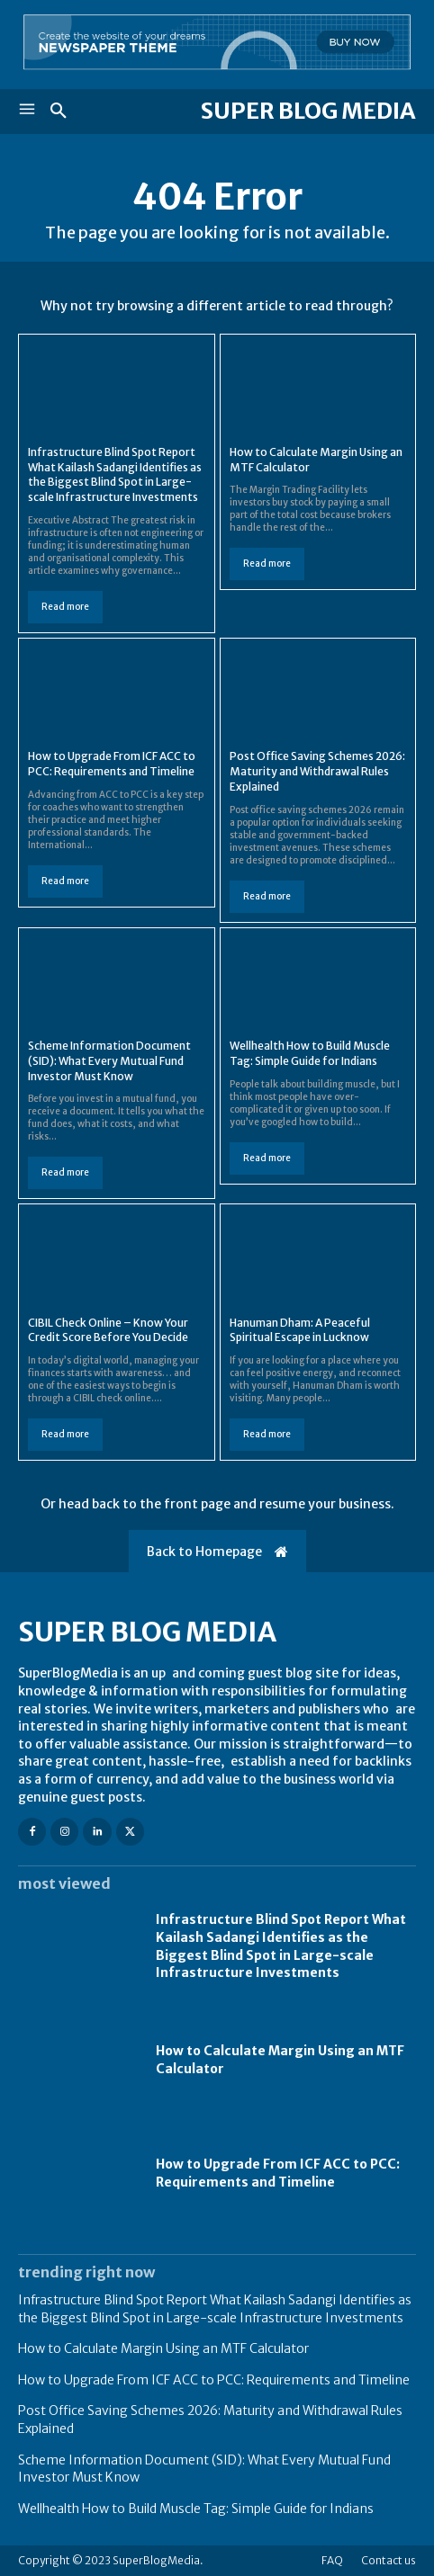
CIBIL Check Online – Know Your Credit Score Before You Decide (108, 1330)
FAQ (332, 2560)
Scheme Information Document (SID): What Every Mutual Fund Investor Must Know (109, 1061)
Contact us (388, 2560)
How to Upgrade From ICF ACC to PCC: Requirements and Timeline (111, 763)
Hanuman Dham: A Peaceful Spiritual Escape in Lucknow (300, 1330)
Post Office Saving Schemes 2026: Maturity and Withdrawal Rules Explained (317, 771)
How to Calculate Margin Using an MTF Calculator (163, 2348)
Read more (65, 607)
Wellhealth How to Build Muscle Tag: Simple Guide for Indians (196, 2508)
